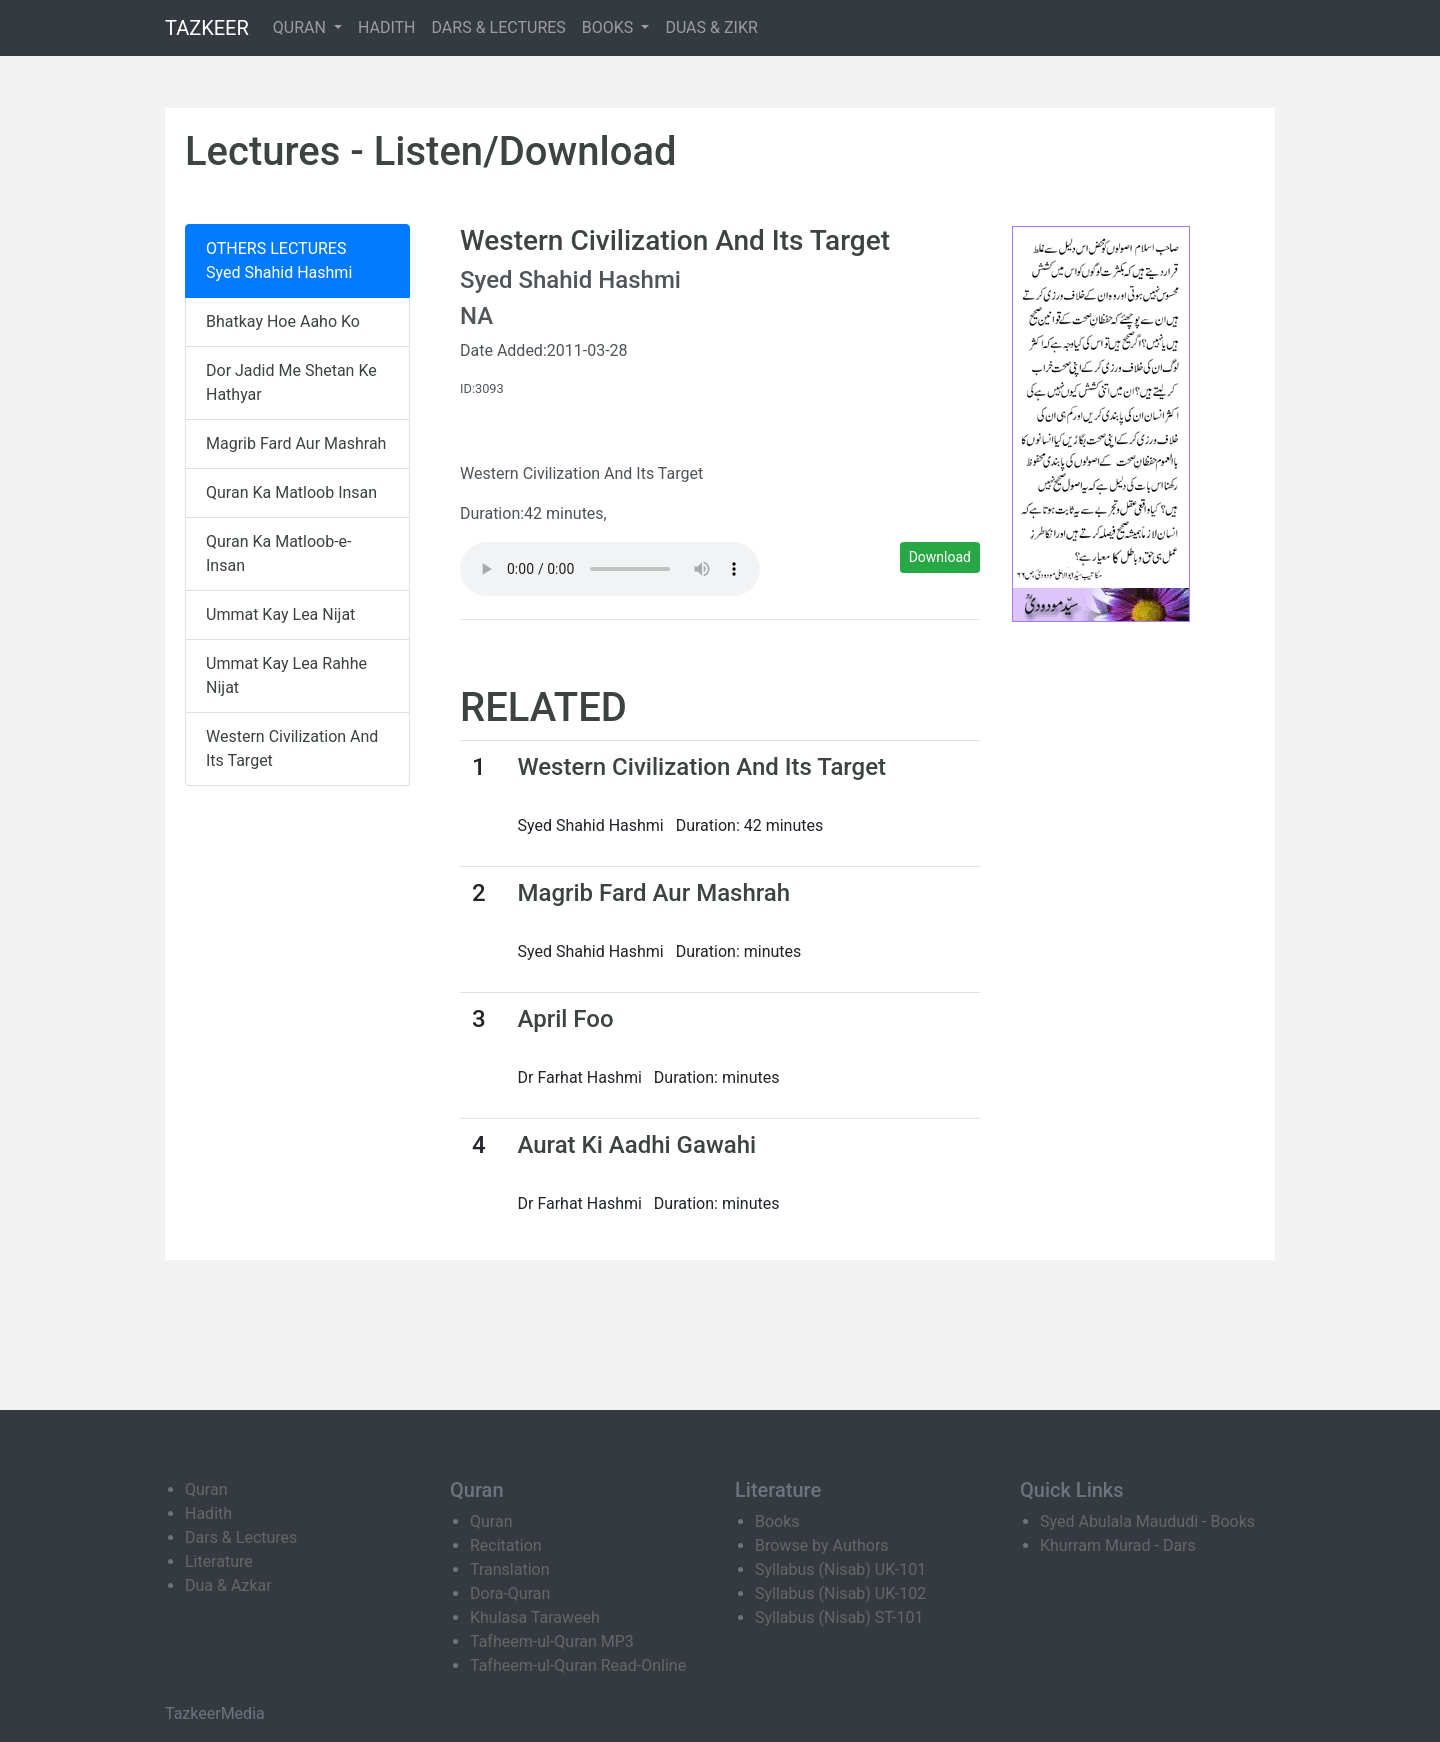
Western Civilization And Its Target (292, 748)
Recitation (506, 1545)
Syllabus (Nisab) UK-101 (840, 1569)
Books (777, 1521)
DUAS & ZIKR (711, 27)
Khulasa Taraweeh (535, 1617)
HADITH (387, 27)
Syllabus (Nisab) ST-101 (839, 1617)
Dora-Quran (510, 1593)
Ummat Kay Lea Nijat (280, 614)
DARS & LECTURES (499, 27)
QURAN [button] (301, 27)
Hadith (208, 1513)
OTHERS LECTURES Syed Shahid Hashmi (279, 260)
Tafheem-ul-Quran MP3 (552, 1641)
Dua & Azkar (228, 1585)
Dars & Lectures (241, 1537)
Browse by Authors (822, 1545)
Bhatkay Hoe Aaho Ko (283, 321)
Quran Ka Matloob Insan (291, 492)
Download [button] (940, 557)
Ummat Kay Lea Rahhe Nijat (286, 675)
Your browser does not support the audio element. (610, 569)
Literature (219, 1561)
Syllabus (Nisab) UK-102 (840, 1593)
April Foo (565, 1019)
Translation (510, 1569)
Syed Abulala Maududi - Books (1147, 1521)
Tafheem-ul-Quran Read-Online (578, 1665)
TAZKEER (207, 28)
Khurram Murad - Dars (1118, 1545)
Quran (206, 1489)
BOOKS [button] (610, 27)
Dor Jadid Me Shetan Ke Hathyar (291, 382)
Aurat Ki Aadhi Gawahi (636, 1145)
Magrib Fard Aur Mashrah (296, 443)
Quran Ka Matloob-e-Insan (279, 553)
